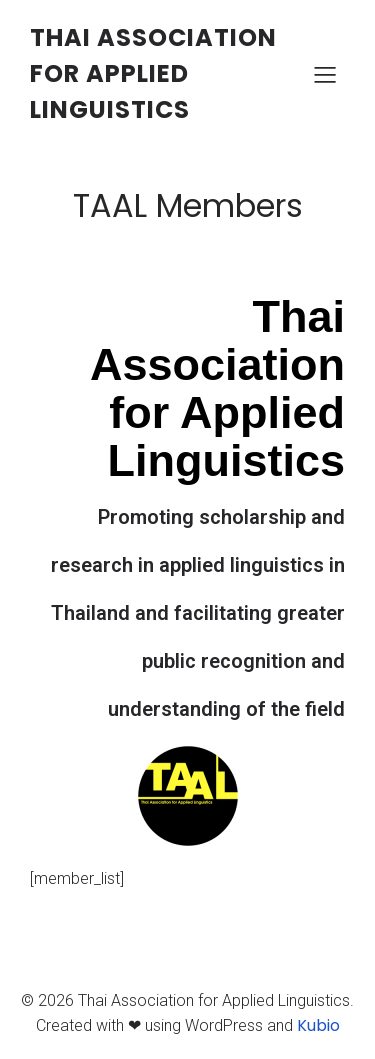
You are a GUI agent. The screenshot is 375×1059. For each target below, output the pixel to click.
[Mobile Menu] (325, 74)
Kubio (318, 1025)
